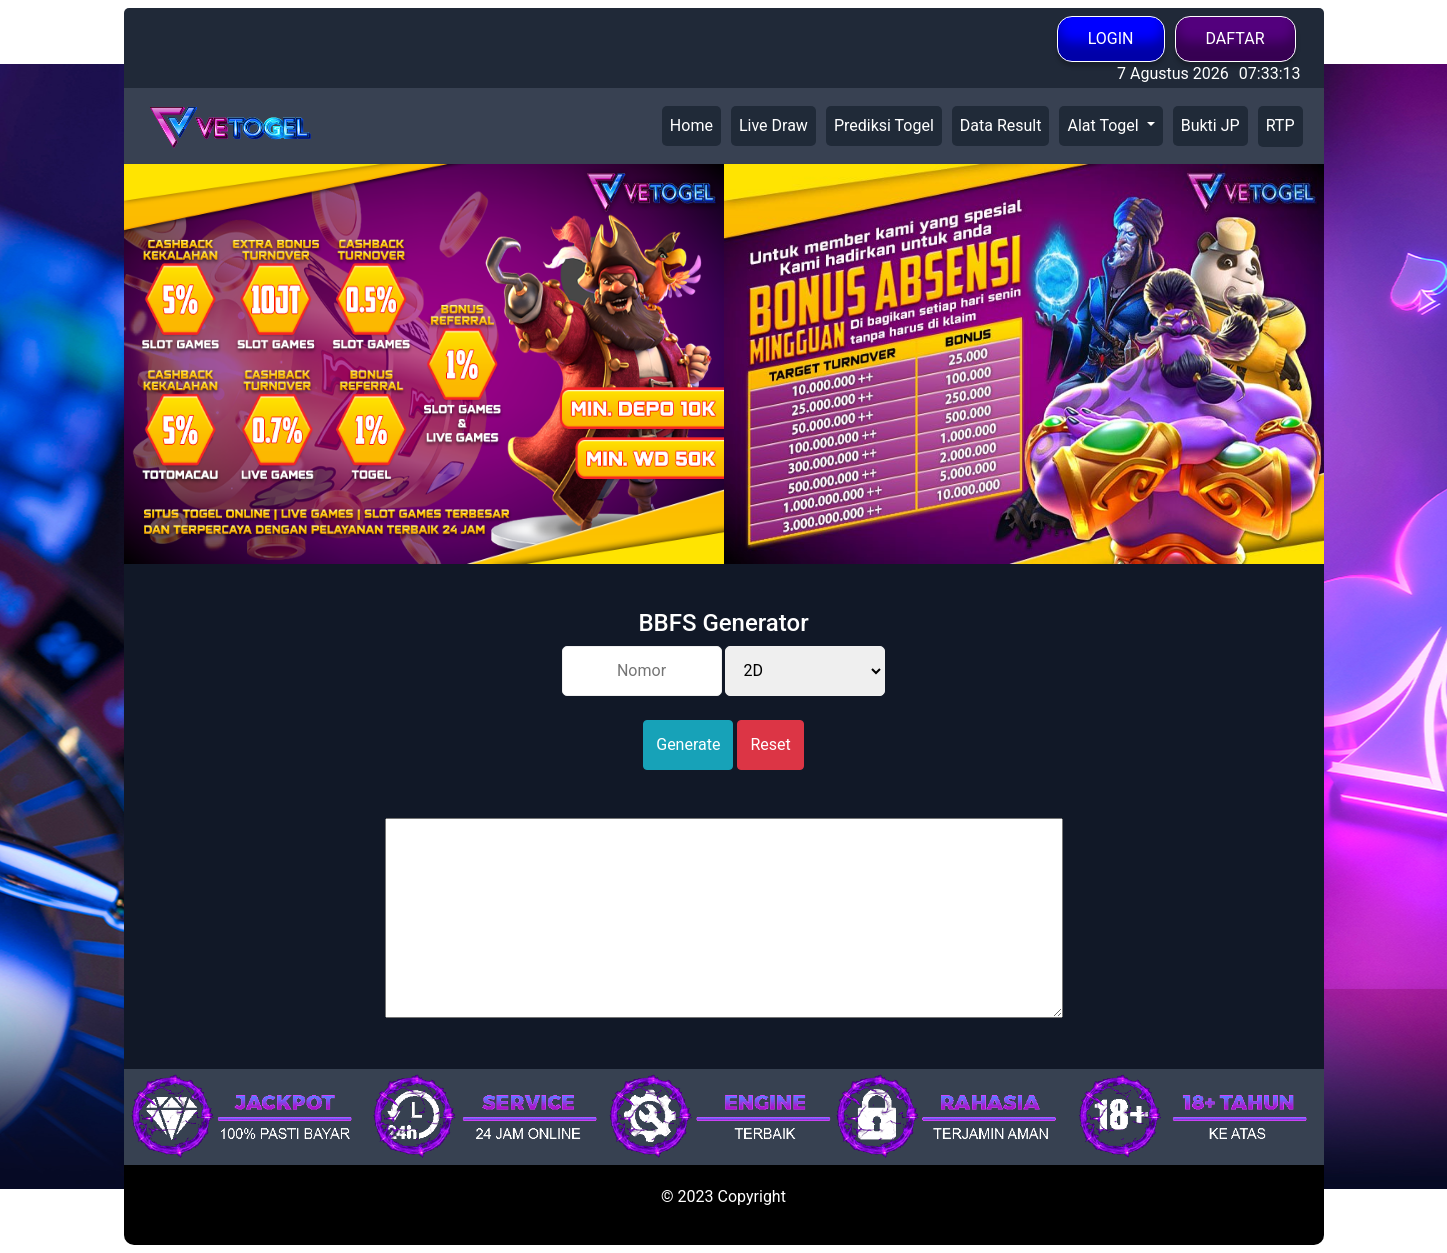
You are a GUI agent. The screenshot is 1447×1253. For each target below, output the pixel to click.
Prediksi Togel (884, 125)
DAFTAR (1235, 38)
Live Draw (773, 125)
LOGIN (1111, 38)
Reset (770, 744)
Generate (688, 744)
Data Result (1001, 125)
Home (691, 125)
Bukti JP (1210, 125)
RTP (1280, 125)
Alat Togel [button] (1104, 125)
